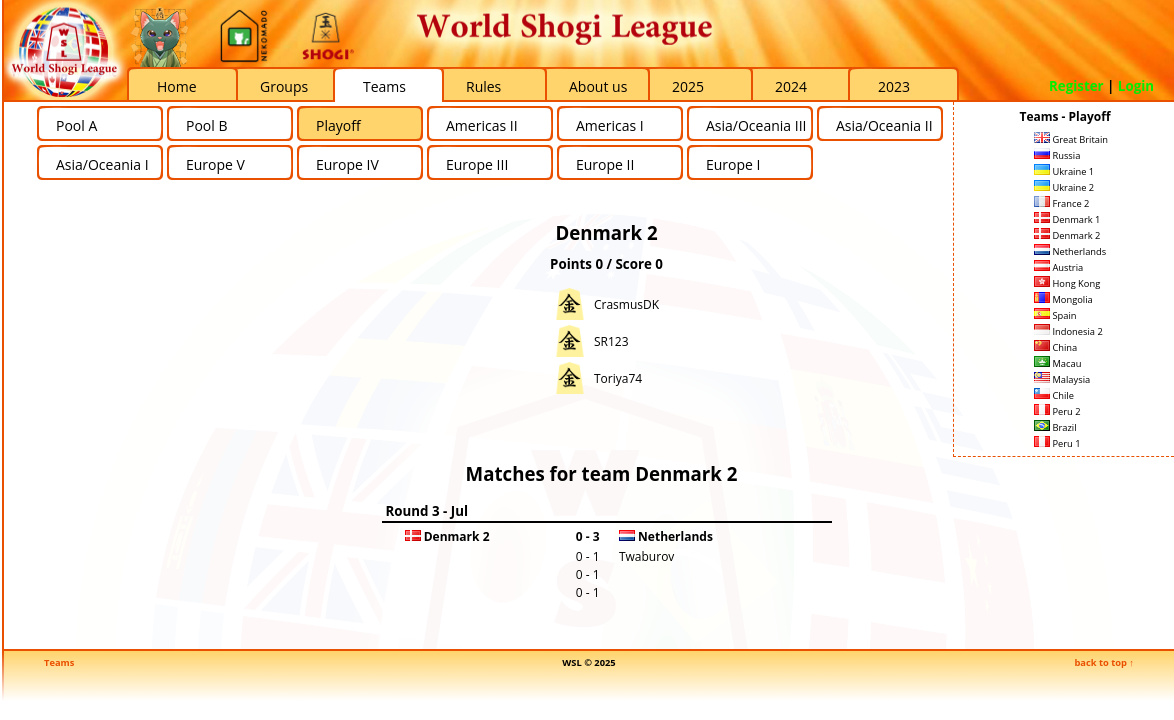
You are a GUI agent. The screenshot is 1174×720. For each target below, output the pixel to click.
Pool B (206, 125)
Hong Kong (1067, 283)
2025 (688, 86)
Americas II (482, 125)
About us (598, 86)
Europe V (215, 164)
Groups (284, 86)
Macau (1057, 363)
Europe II (605, 164)
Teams (384, 86)
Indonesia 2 (1068, 331)
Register (1076, 86)
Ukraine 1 (1064, 171)
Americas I (610, 125)
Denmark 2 (1067, 235)
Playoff (338, 125)
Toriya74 (618, 378)
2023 (894, 86)
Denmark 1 (1067, 219)
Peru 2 (1057, 411)
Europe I (733, 164)
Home (177, 86)
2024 (791, 86)
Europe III (477, 164)
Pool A (76, 125)
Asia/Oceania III (756, 125)
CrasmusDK (626, 304)
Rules (483, 86)
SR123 (611, 341)
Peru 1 (1057, 443)
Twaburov (646, 556)
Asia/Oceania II (884, 125)
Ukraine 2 (1064, 187)
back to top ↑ (1104, 662)
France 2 (1061, 203)
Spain (1055, 315)
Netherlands (1070, 251)
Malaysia (1062, 379)
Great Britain (1071, 139)
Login (1136, 86)
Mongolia (1063, 299)
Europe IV (347, 164)
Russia (1057, 155)
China (1055, 347)
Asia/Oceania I (102, 164)
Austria (1058, 267)
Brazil (1055, 427)
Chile (1054, 395)
